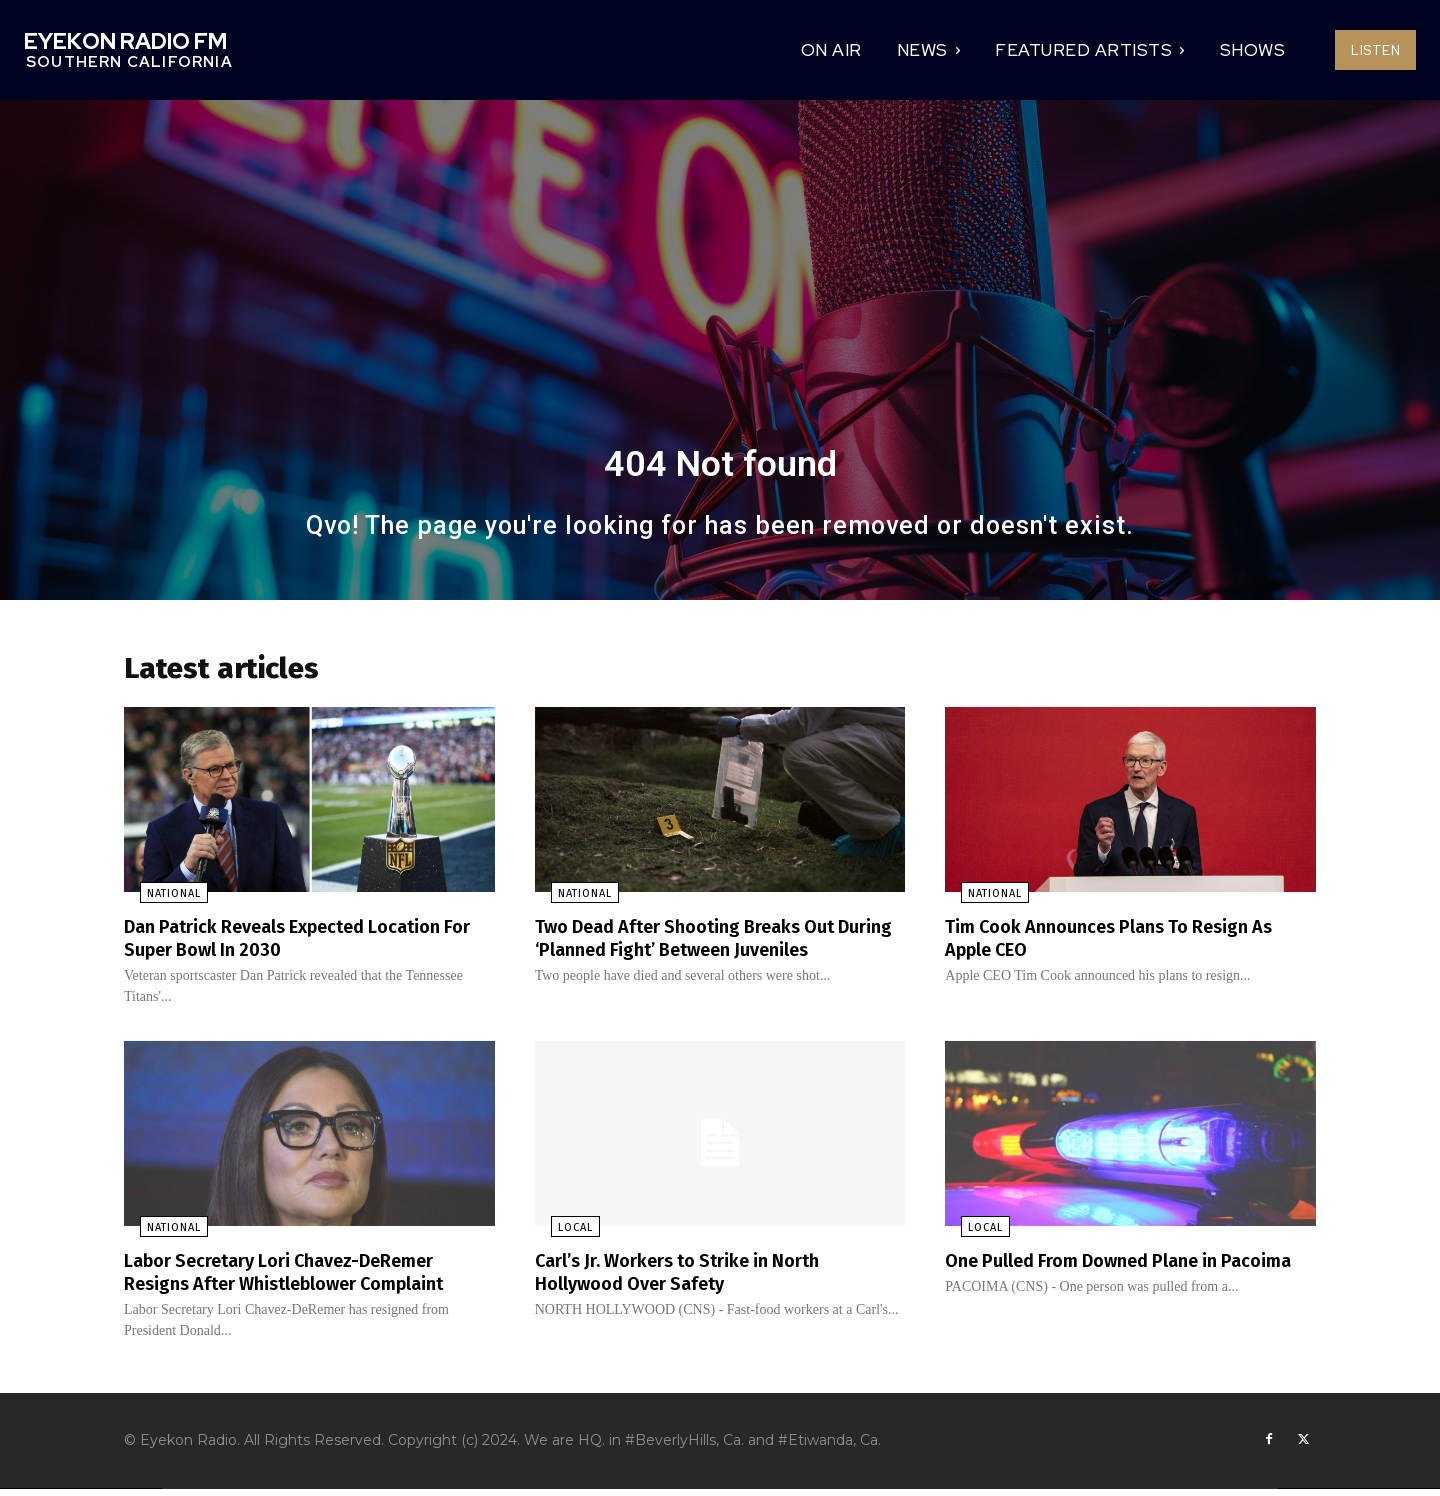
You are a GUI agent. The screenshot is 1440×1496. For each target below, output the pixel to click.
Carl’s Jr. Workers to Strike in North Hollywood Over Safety (695, 1277)
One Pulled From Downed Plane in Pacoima (1097, 1277)
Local (559, 1233)
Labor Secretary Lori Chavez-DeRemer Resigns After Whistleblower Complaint (304, 1277)
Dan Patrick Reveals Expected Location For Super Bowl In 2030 (302, 944)
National (158, 900)
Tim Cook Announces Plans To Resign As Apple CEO (1127, 944)
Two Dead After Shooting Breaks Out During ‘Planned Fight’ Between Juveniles (702, 955)
